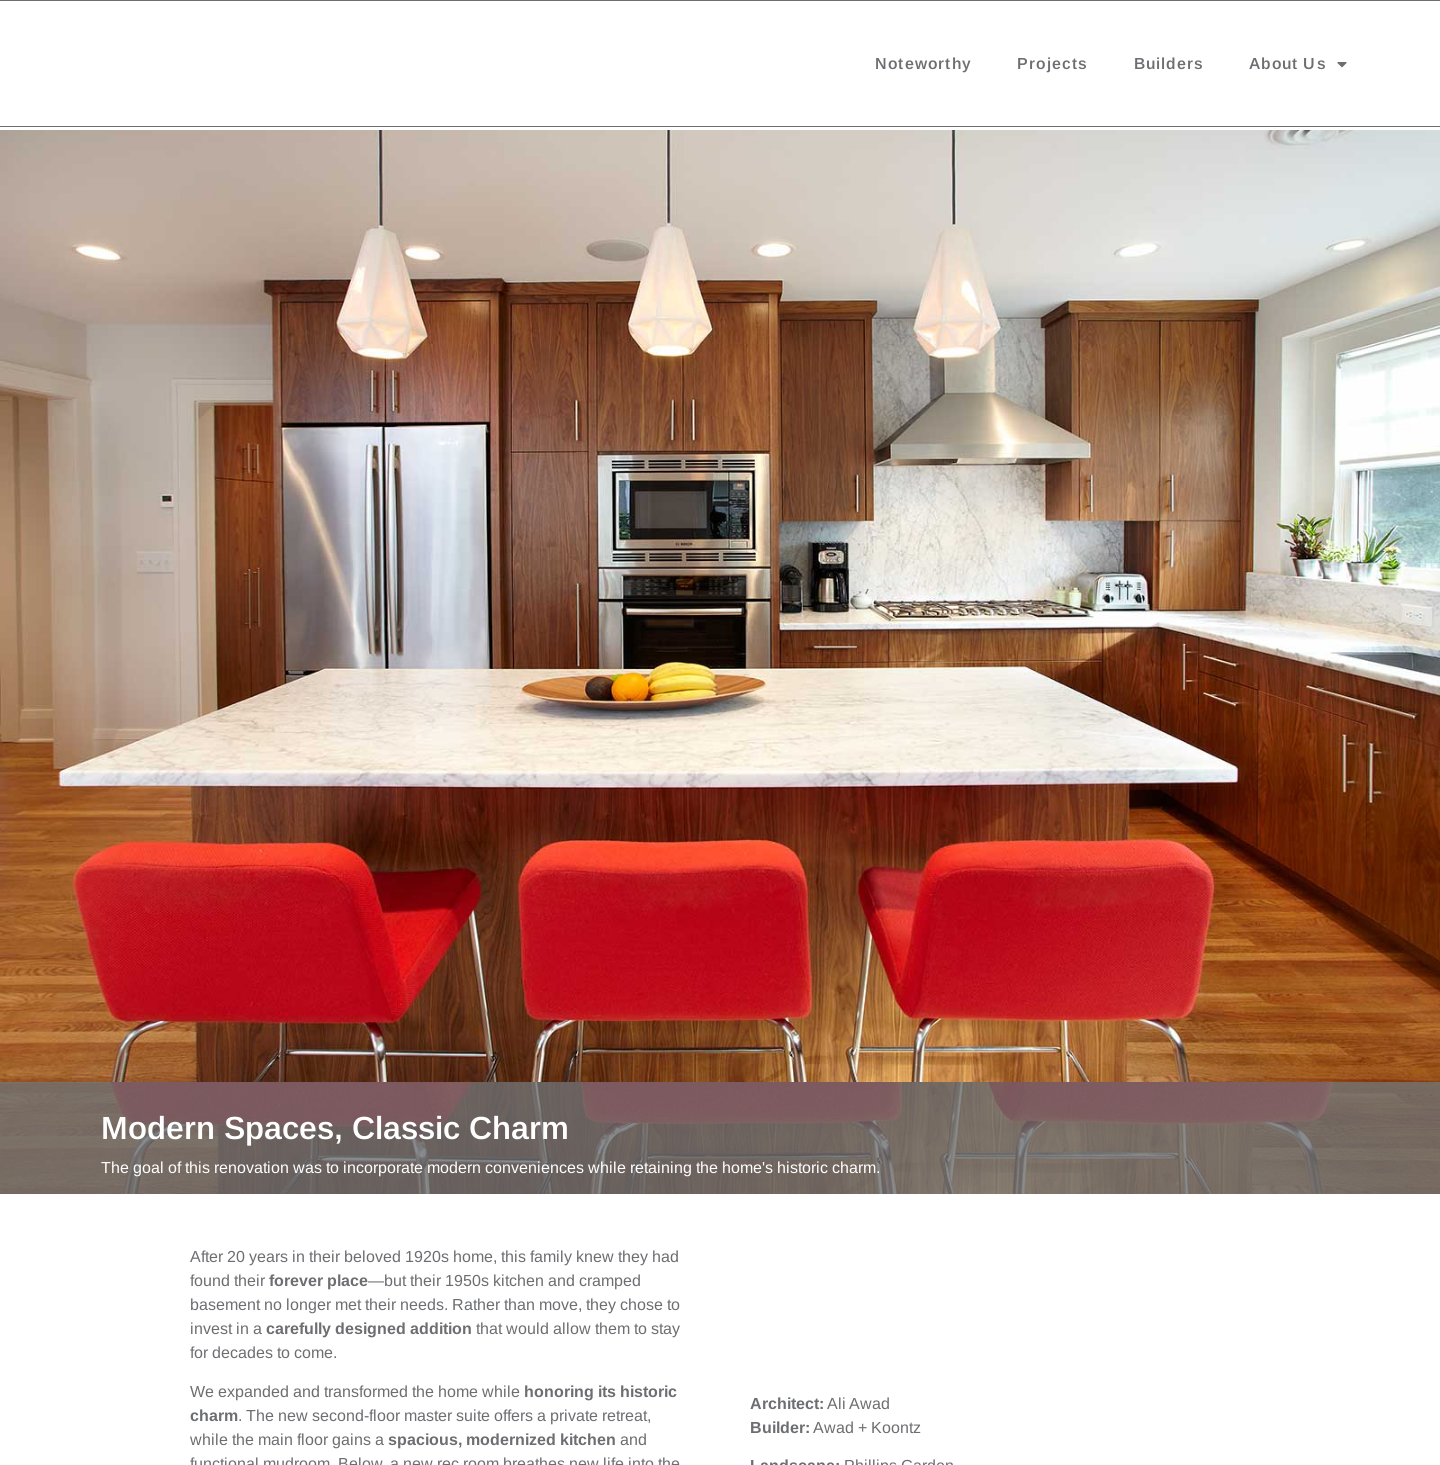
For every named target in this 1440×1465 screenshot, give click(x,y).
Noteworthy (923, 67)
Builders (1169, 67)
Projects (1053, 67)
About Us (1298, 68)
